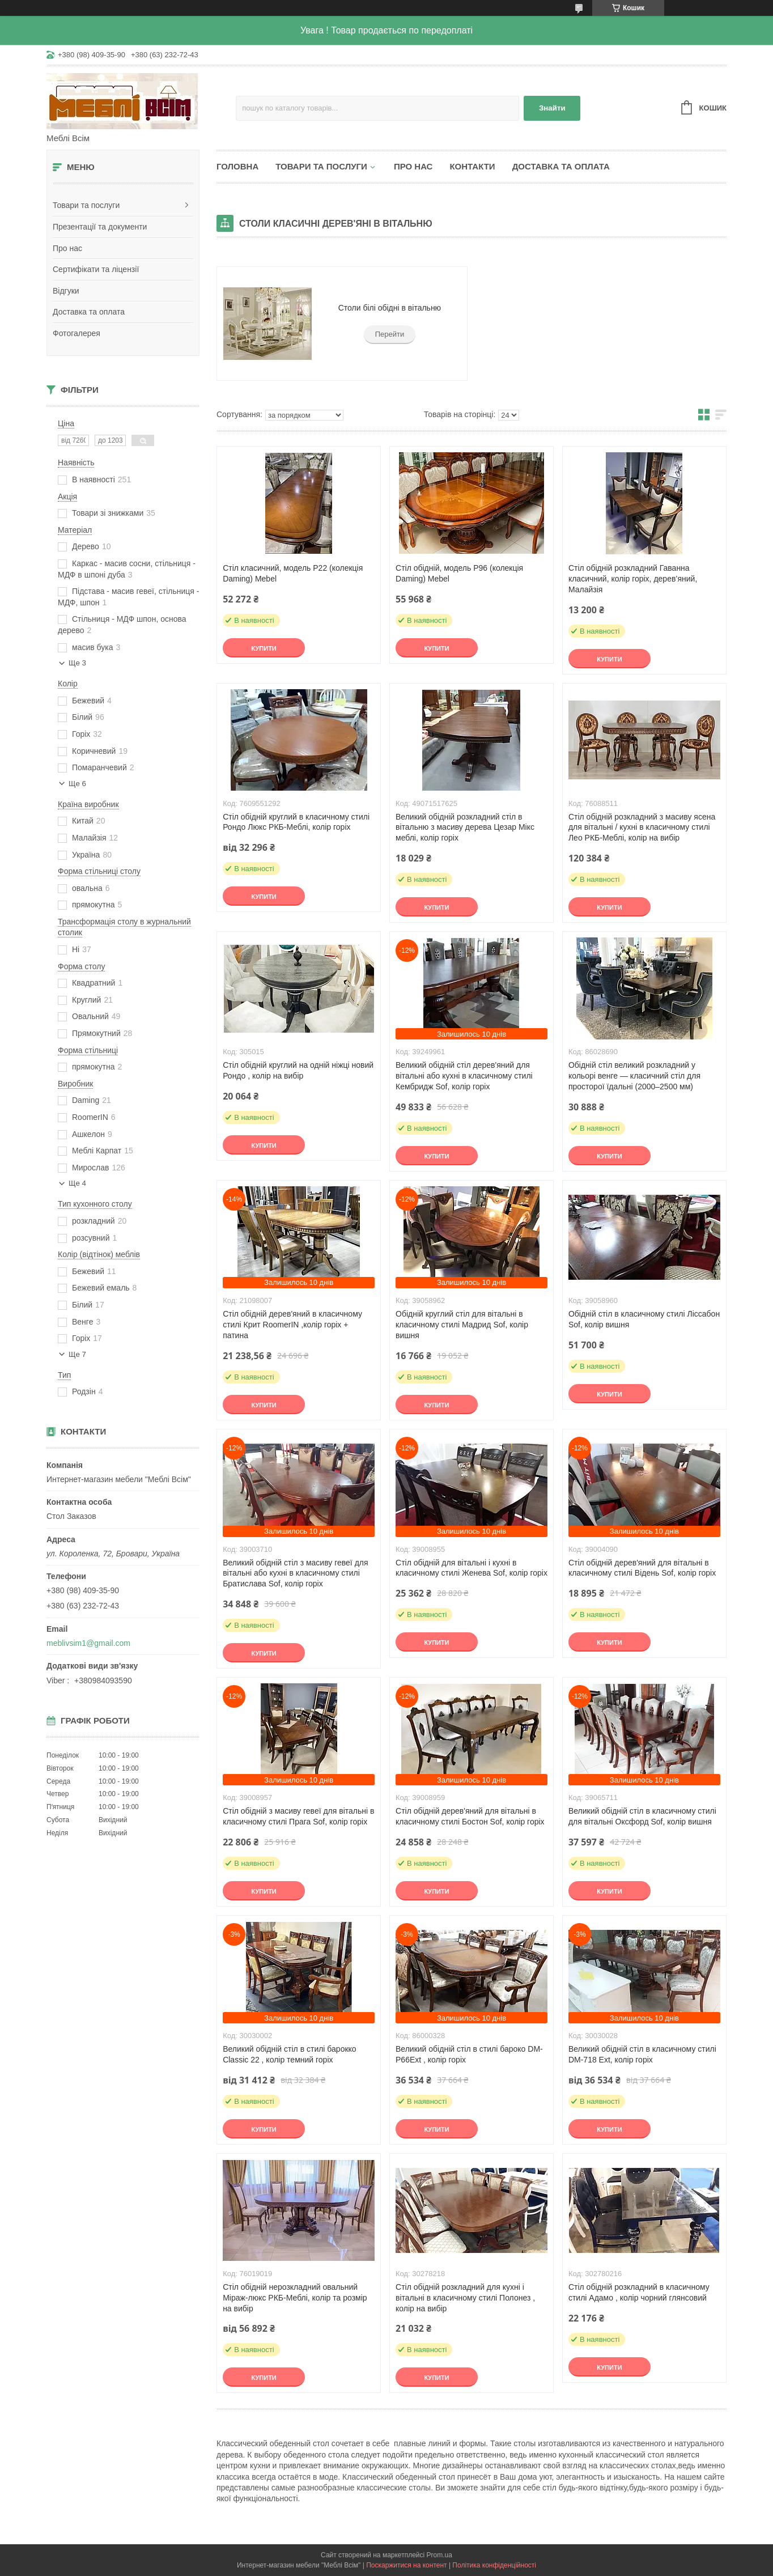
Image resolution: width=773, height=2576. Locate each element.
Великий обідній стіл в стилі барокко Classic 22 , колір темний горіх (289, 2054)
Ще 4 (77, 1183)
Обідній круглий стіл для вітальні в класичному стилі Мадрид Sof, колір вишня (462, 1324)
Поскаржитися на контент (406, 2565)
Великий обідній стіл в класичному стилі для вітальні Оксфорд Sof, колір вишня (642, 1816)
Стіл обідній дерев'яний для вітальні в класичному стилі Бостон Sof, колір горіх (470, 1816)
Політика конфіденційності (494, 2565)
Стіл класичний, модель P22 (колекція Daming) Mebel (293, 573)
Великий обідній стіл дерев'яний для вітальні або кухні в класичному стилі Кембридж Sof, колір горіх (464, 1075)
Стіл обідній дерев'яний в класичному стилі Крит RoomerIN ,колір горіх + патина (292, 1324)
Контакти (472, 166)
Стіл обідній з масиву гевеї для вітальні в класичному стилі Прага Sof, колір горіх (298, 1816)
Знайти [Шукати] (552, 108)
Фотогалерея (76, 333)
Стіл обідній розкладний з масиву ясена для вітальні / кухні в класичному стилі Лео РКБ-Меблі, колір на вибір (641, 827)
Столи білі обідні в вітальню (389, 307)
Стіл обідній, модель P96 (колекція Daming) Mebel (459, 573)
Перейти (390, 334)
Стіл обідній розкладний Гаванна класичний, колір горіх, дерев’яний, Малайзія (632, 578)
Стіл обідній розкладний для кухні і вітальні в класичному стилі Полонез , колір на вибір (465, 2297)
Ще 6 (77, 783)
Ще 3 (77, 663)
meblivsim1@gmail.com (88, 1643)
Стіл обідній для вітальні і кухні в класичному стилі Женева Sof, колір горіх (471, 1568)
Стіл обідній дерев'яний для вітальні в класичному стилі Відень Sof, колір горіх (642, 1568)
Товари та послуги (86, 205)
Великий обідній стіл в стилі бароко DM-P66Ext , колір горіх (469, 2054)
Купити (263, 648)
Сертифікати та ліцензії (96, 269)
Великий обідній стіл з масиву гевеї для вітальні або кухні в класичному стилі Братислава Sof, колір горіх (295, 1573)
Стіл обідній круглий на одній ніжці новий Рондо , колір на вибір (298, 1070)
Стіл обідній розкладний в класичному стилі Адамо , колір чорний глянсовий (639, 2292)
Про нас (67, 248)
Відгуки (66, 290)
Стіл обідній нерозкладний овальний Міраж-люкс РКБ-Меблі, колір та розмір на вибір (295, 2297)
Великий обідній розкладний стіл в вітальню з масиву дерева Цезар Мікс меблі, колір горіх (465, 827)
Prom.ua (439, 2555)
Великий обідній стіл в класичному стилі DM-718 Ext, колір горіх (642, 2054)
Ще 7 (77, 1354)
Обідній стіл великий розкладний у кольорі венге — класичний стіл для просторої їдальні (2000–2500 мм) (634, 1075)
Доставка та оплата (89, 311)
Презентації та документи (100, 226)
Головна (237, 166)
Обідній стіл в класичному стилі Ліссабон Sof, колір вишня (644, 1319)
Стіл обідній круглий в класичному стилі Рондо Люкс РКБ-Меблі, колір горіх (296, 822)
